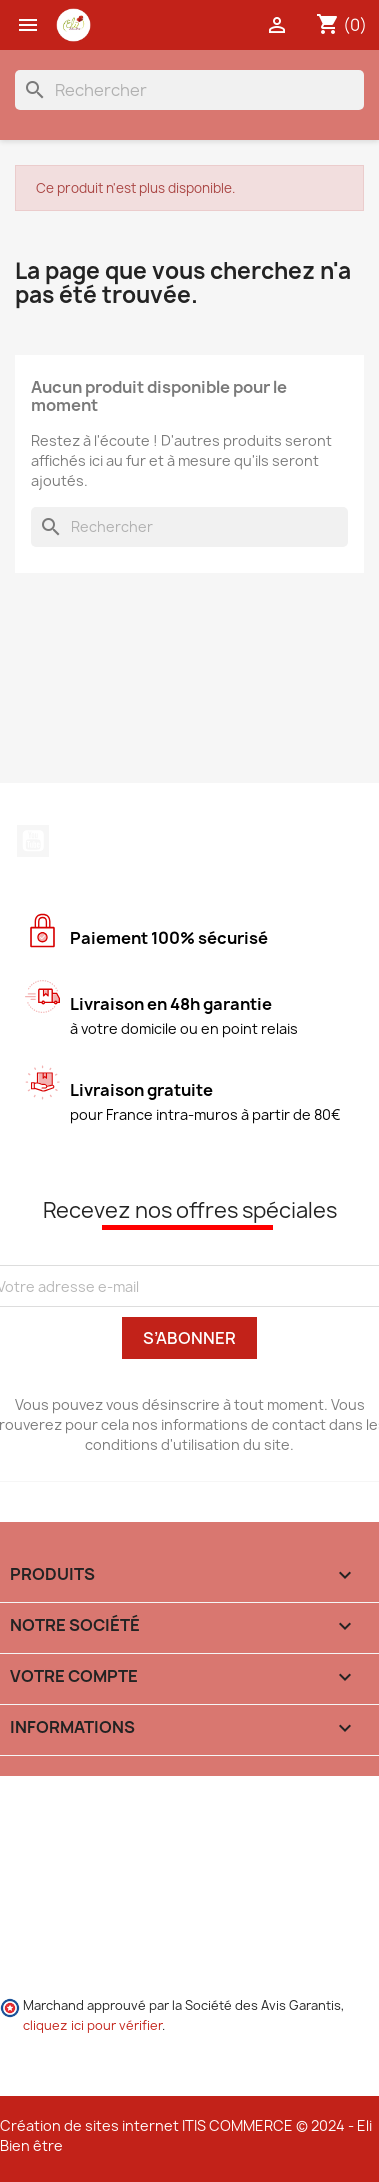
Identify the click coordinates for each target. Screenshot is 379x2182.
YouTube (33, 841)
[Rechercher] (189, 90)
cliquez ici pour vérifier (92, 2025)
